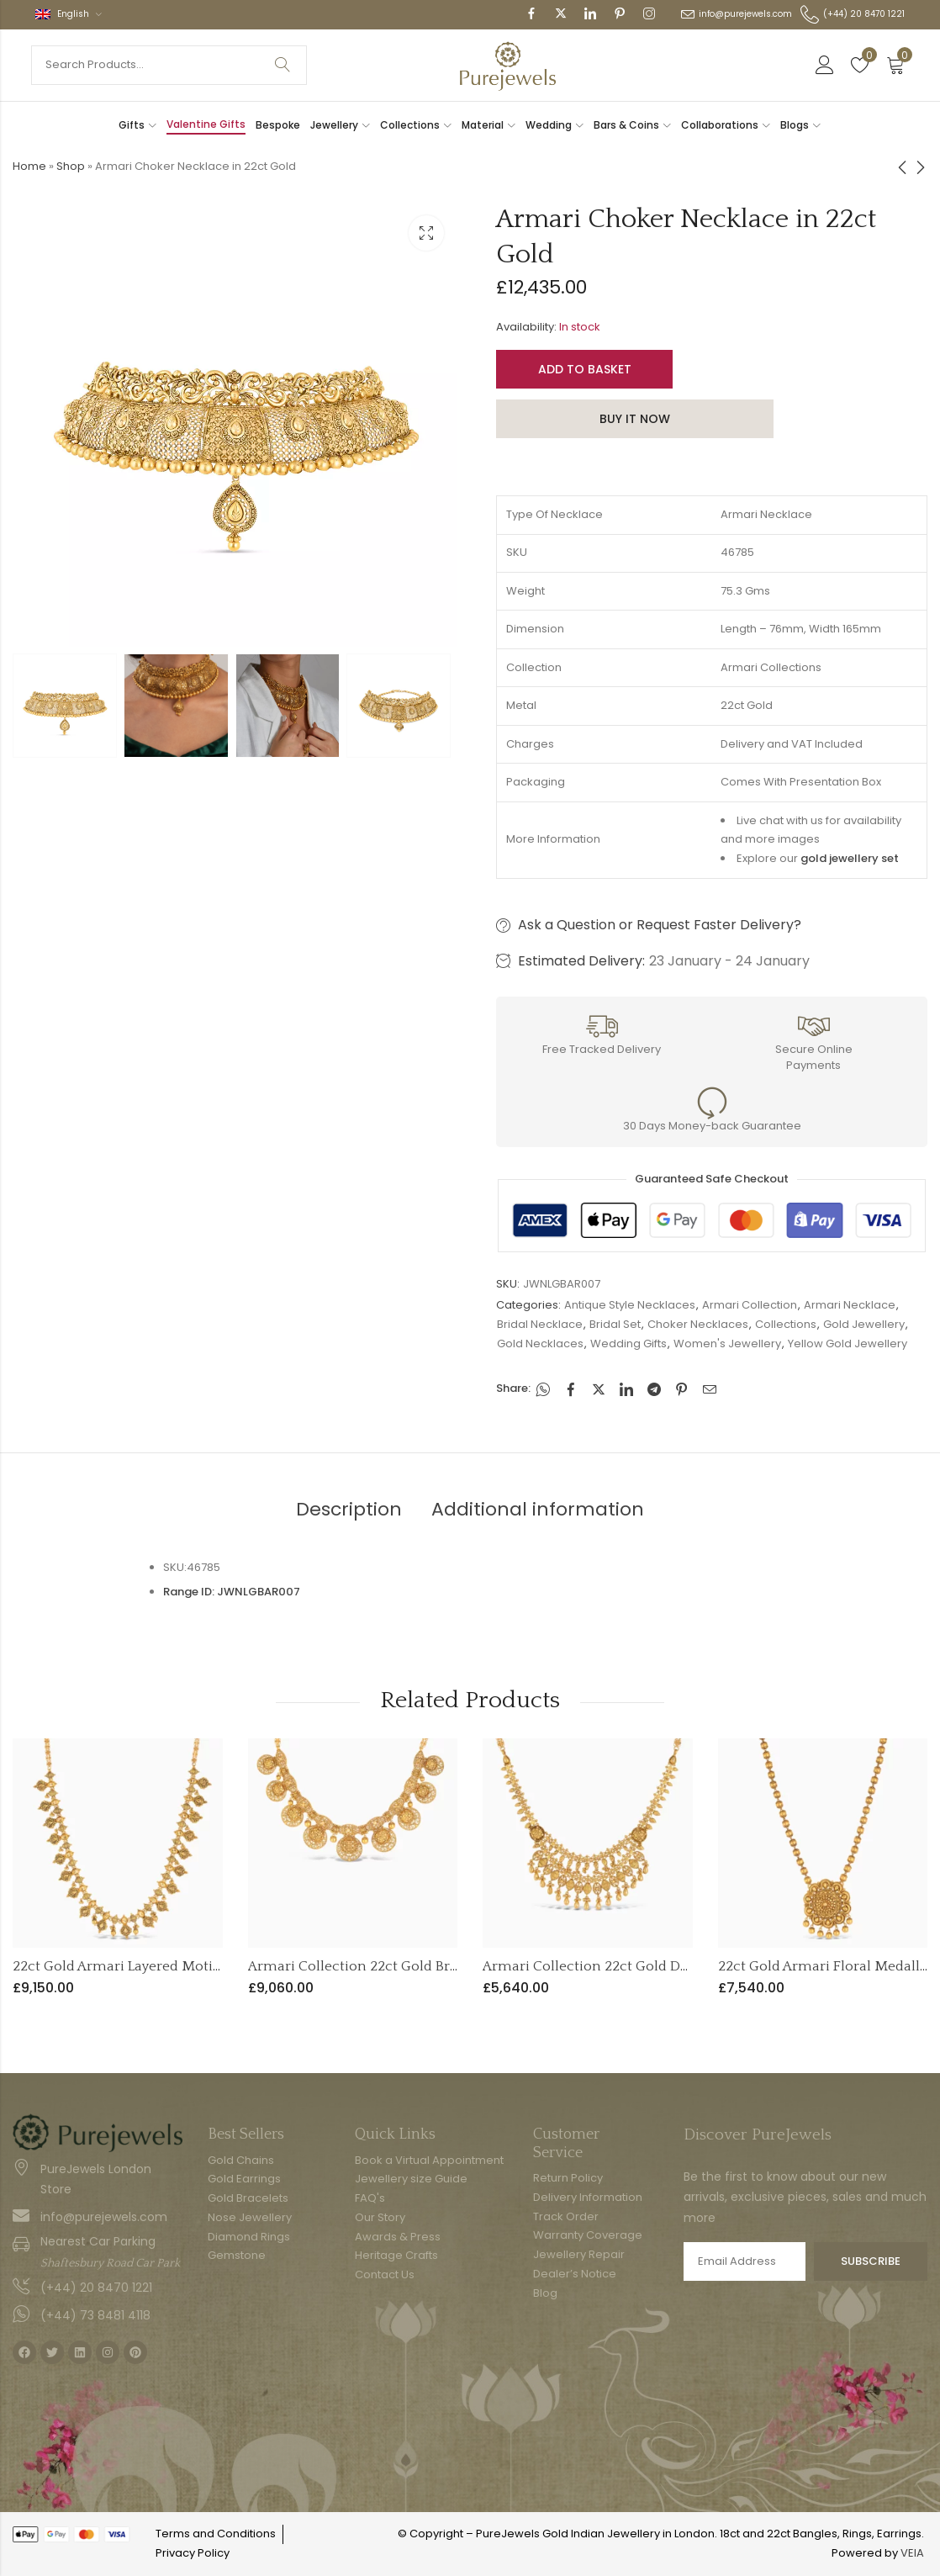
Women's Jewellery (727, 1343)
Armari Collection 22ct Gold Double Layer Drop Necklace (669, 1966)
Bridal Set (615, 1324)
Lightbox (426, 233)
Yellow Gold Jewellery (847, 1343)
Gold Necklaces (540, 1343)
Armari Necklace (849, 1305)
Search (282, 65)
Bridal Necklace (540, 1324)
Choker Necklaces (697, 1324)
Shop (70, 166)
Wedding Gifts (628, 1343)
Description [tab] (349, 1509)
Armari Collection (749, 1305)
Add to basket (584, 369)
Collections (785, 1324)
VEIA (912, 2553)
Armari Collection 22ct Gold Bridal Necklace (392, 1966)
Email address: (744, 2261)
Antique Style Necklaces (629, 1305)
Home (29, 166)
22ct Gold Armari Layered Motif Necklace (147, 1966)
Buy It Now (634, 418)
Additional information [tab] (537, 1509)
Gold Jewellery (864, 1324)
